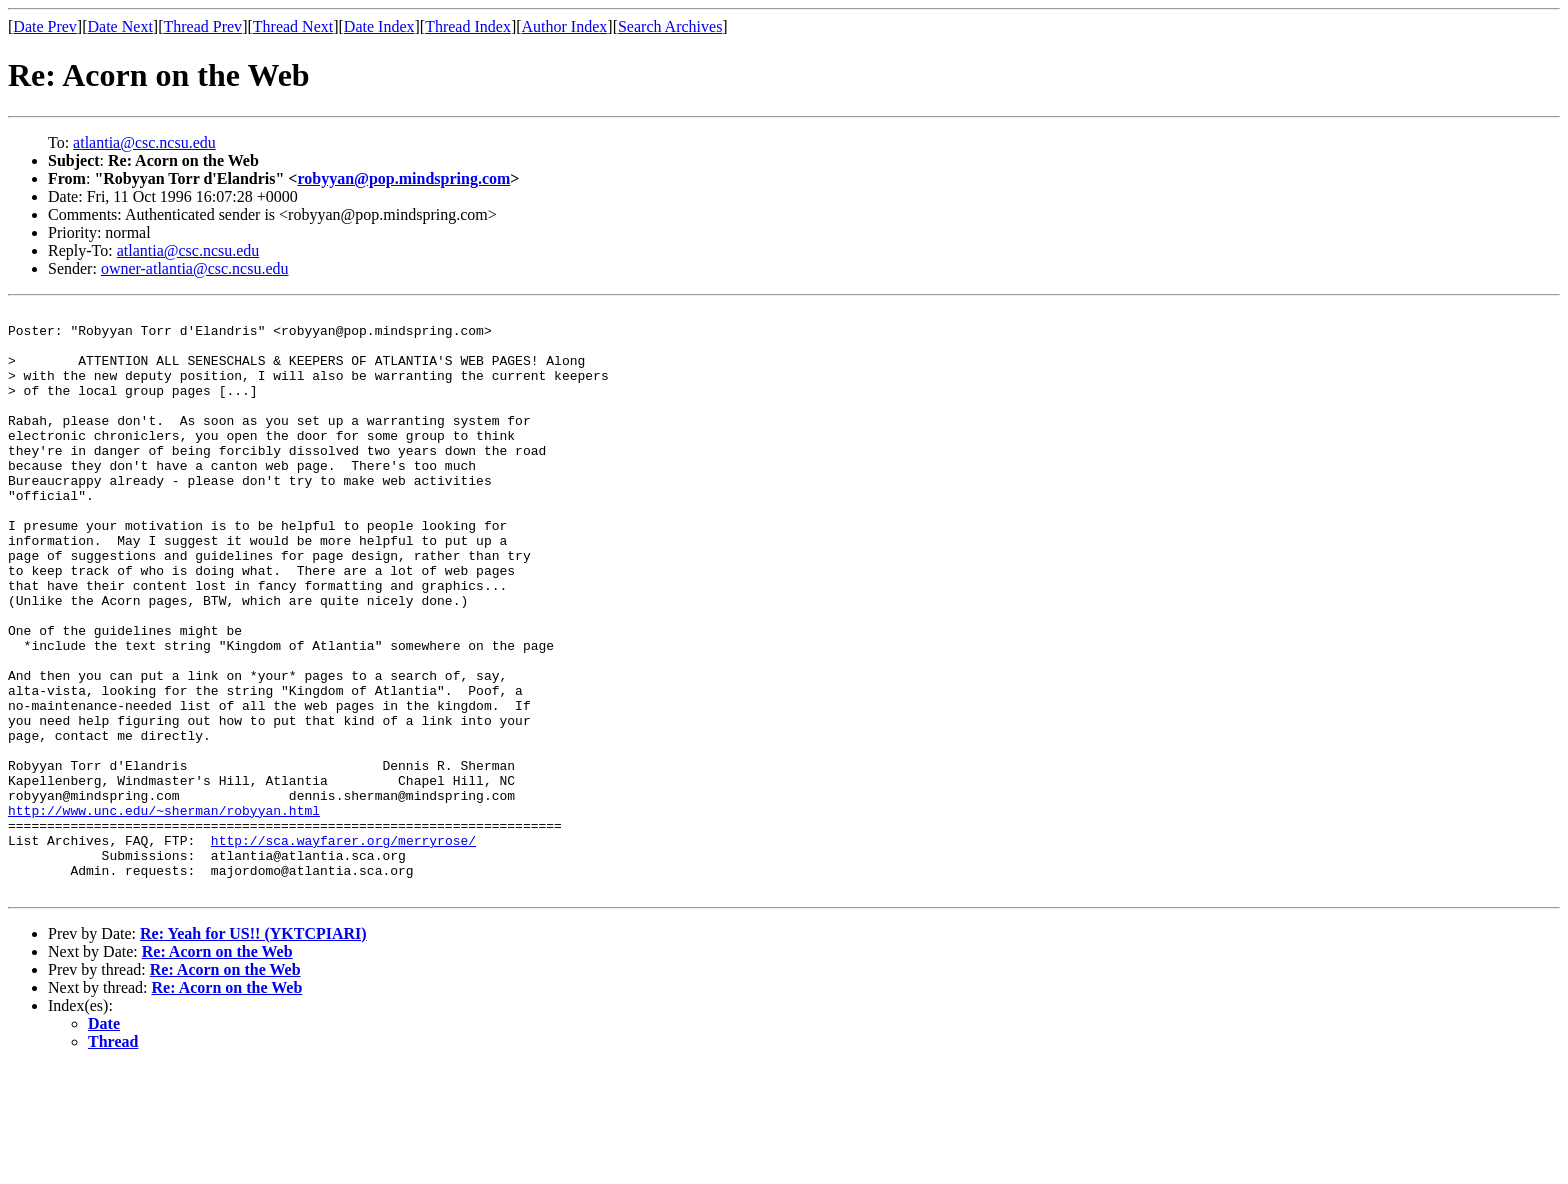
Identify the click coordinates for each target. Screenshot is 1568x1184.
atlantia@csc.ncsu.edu (144, 142)
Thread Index (468, 26)
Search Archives (670, 26)
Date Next (120, 26)
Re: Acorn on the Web (217, 1068)
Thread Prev (202, 26)
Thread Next (293, 26)
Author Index (565, 26)
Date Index (379, 26)
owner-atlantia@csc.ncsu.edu (195, 268)
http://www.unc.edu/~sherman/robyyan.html (164, 912)
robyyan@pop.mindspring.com (403, 178)
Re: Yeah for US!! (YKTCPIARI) (253, 1050)
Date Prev (45, 26)
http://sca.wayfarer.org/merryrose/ (343, 948)
